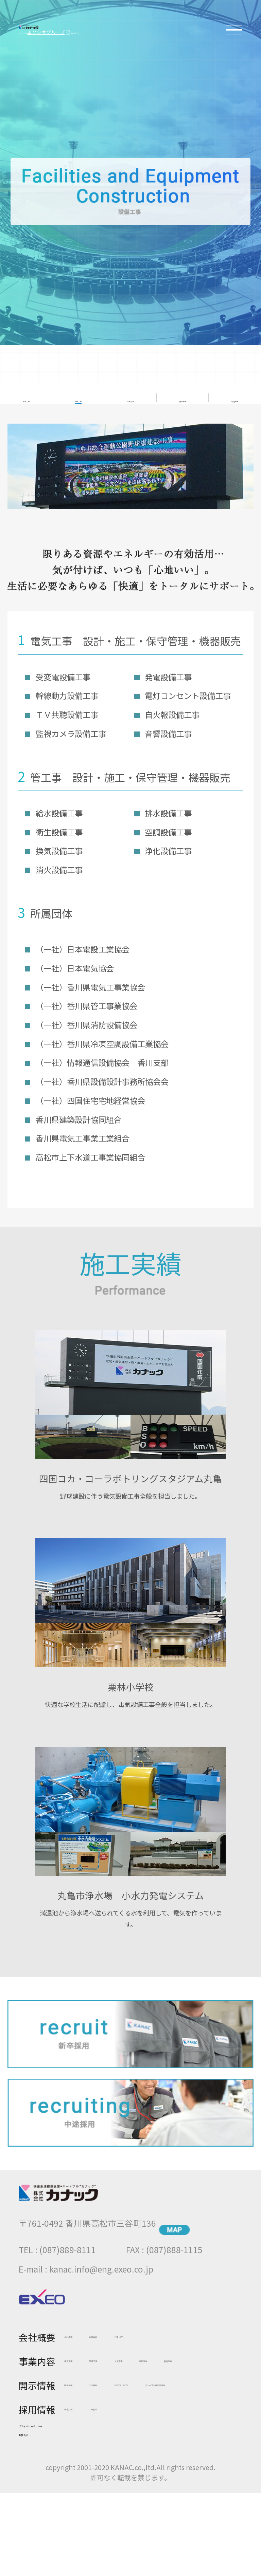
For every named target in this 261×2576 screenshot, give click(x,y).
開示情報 (81, 2399)
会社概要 (81, 2330)
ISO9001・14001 (96, 2419)
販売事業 (183, 395)
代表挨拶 (132, 2330)
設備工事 (78, 395)
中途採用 (132, 2463)
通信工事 (26, 395)
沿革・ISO (185, 2330)
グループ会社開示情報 (106, 2438)
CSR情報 (131, 2399)
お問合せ (37, 2510)
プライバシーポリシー (64, 2486)
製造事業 (235, 395)
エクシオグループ (73, 38)
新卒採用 (81, 2463)
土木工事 (130, 395)
